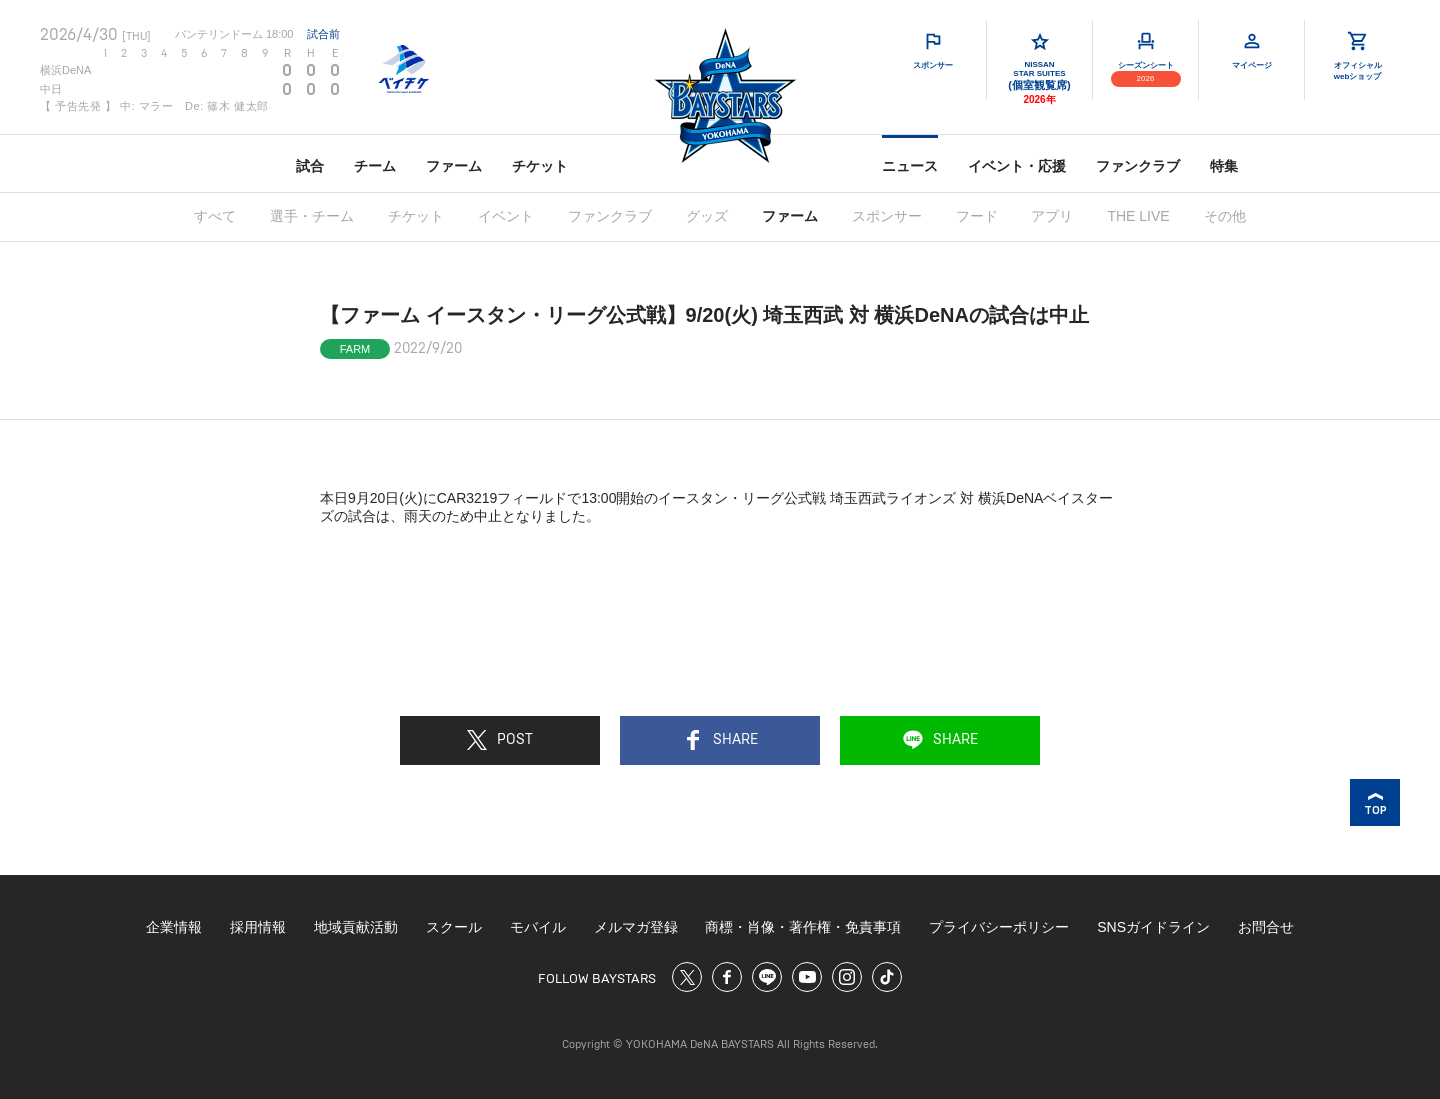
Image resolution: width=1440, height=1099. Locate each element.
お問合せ (1266, 927)
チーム (375, 166)
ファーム (454, 166)
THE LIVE (1138, 216)
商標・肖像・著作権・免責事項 (803, 927)
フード (977, 216)
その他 (1225, 216)
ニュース (910, 166)
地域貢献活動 (356, 927)
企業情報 (174, 927)
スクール (454, 927)
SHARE (720, 740)
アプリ (1052, 216)
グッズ (707, 216)
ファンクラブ (1138, 166)
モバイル (538, 927)
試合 (310, 166)
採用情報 (258, 927)
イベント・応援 (1017, 166)
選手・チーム (312, 216)
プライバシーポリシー (999, 927)
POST (500, 740)
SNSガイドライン (1153, 927)
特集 (1224, 166)
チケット (540, 166)
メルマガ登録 (636, 927)
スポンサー (887, 216)
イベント (506, 216)
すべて (215, 216)
